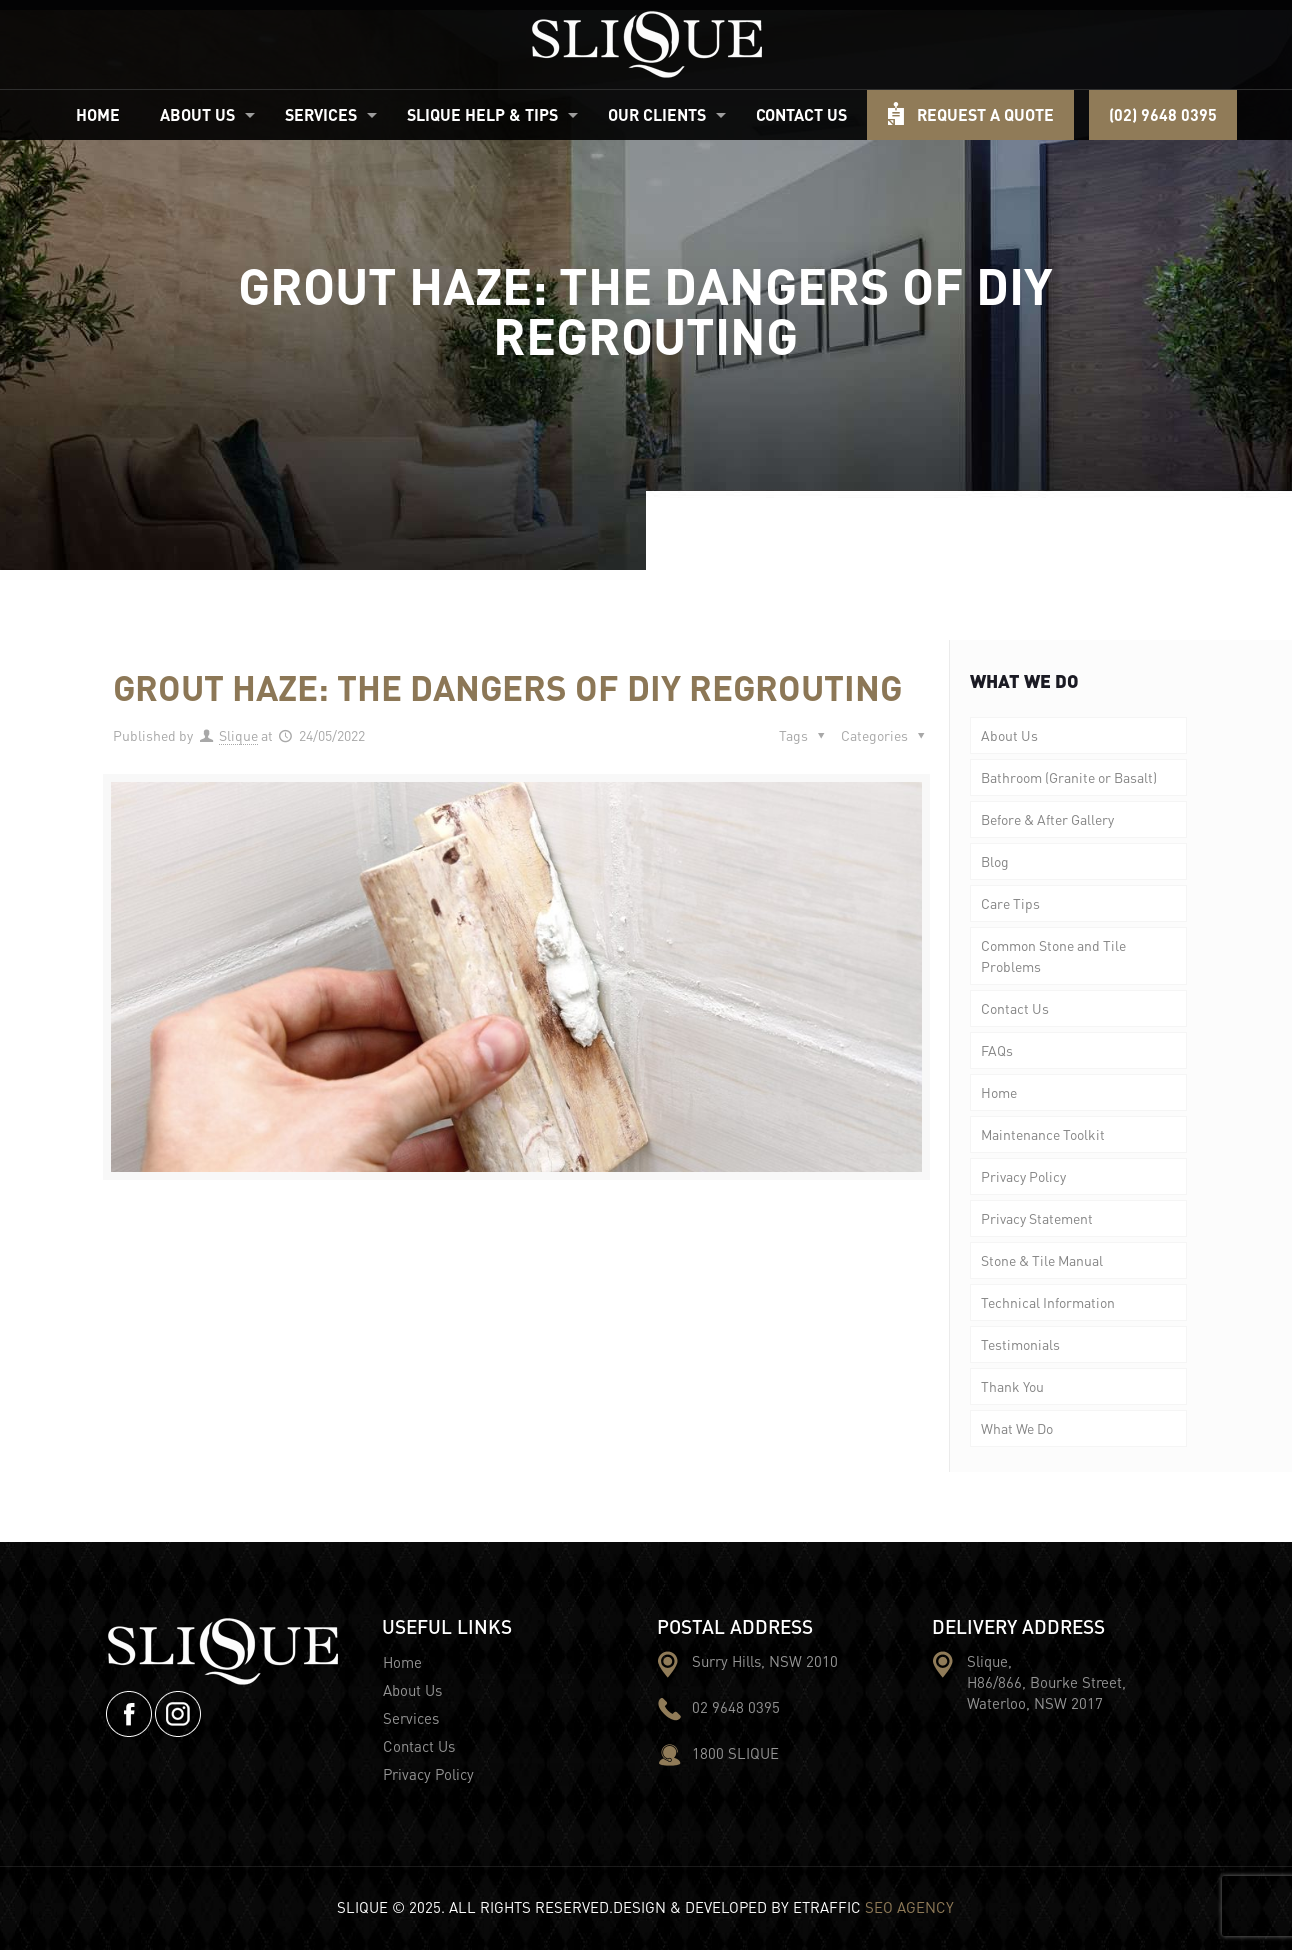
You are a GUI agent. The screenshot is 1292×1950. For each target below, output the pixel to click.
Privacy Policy (1023, 1176)
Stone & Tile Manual (1042, 1260)
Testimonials (1020, 1344)
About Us (1009, 735)
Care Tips (1010, 903)
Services (411, 1718)
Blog (995, 861)
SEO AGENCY (909, 1907)
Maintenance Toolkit (1043, 1134)
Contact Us (1015, 1008)
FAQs (997, 1050)
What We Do (1017, 1428)
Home (999, 1092)
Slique (238, 735)
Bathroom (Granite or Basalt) (1069, 777)
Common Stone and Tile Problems (1053, 955)
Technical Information (1048, 1302)
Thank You (1012, 1386)
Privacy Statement (1037, 1218)
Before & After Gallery (1047, 819)
